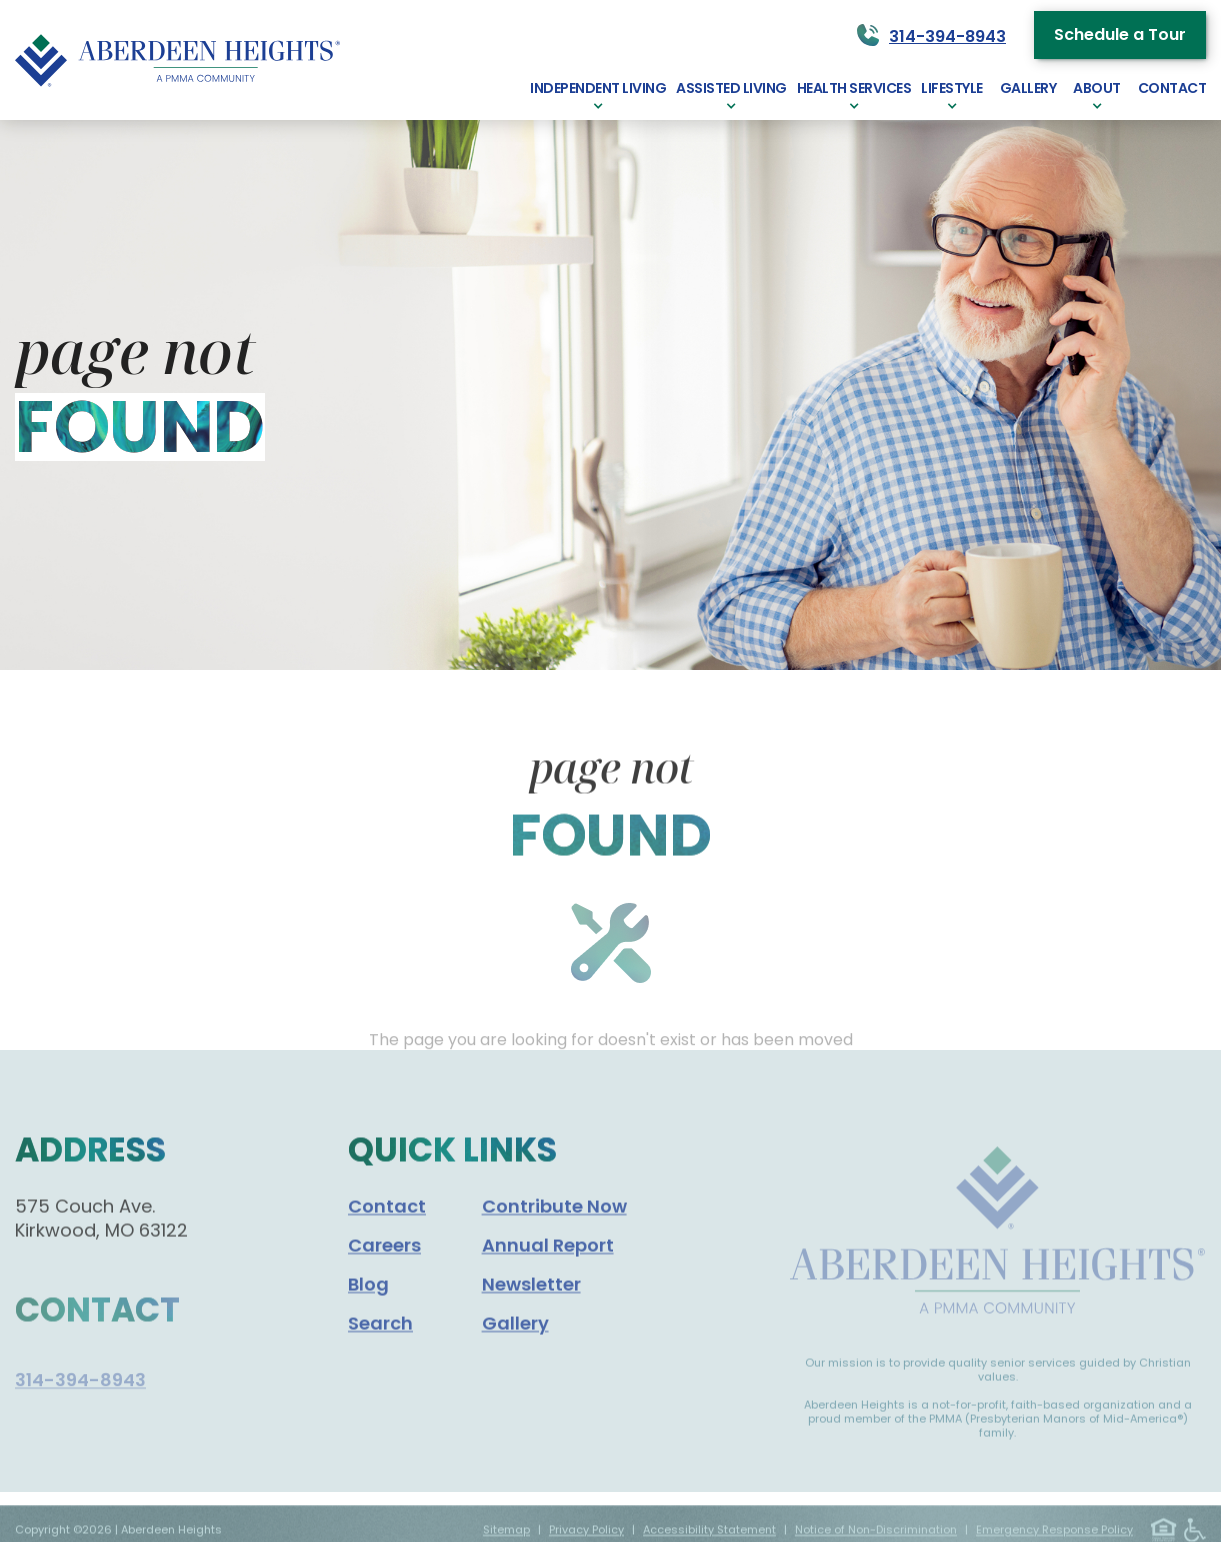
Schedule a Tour (1120, 34)
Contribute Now (554, 1243)
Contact (387, 1243)
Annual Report (548, 1282)
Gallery (515, 1360)
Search (380, 1360)
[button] (598, 94)
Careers (384, 1282)
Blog (368, 1321)
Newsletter (531, 1321)
